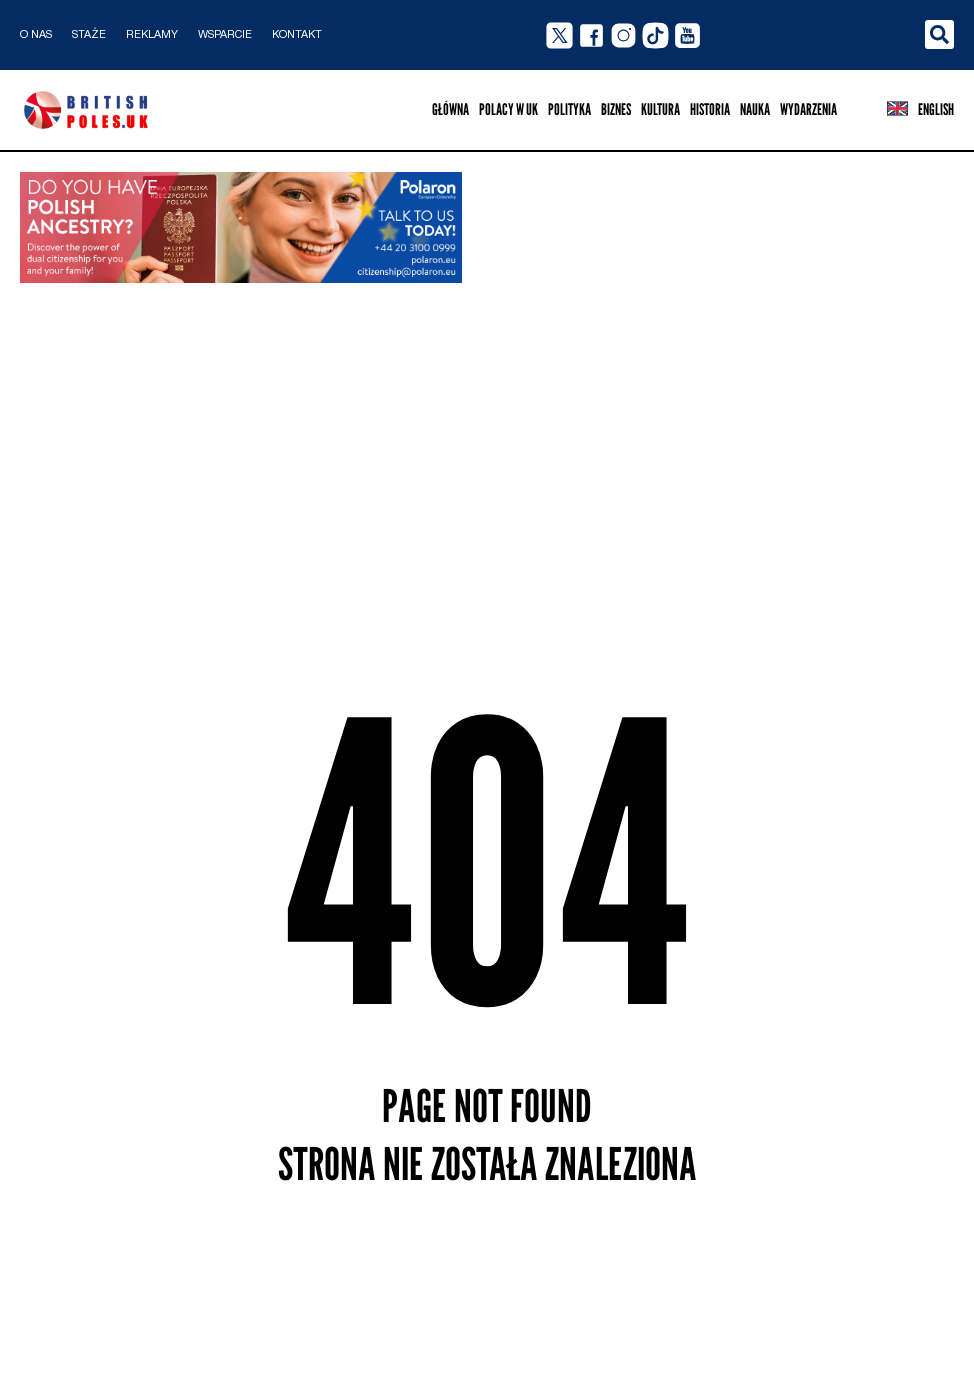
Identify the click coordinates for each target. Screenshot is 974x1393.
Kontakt (297, 35)
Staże (89, 35)
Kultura (660, 109)
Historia (710, 109)
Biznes (616, 109)
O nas (36, 35)
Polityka (569, 109)
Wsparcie (225, 35)
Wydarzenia (808, 109)
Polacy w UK (508, 109)
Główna (450, 109)
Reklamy (152, 35)
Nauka (755, 109)
